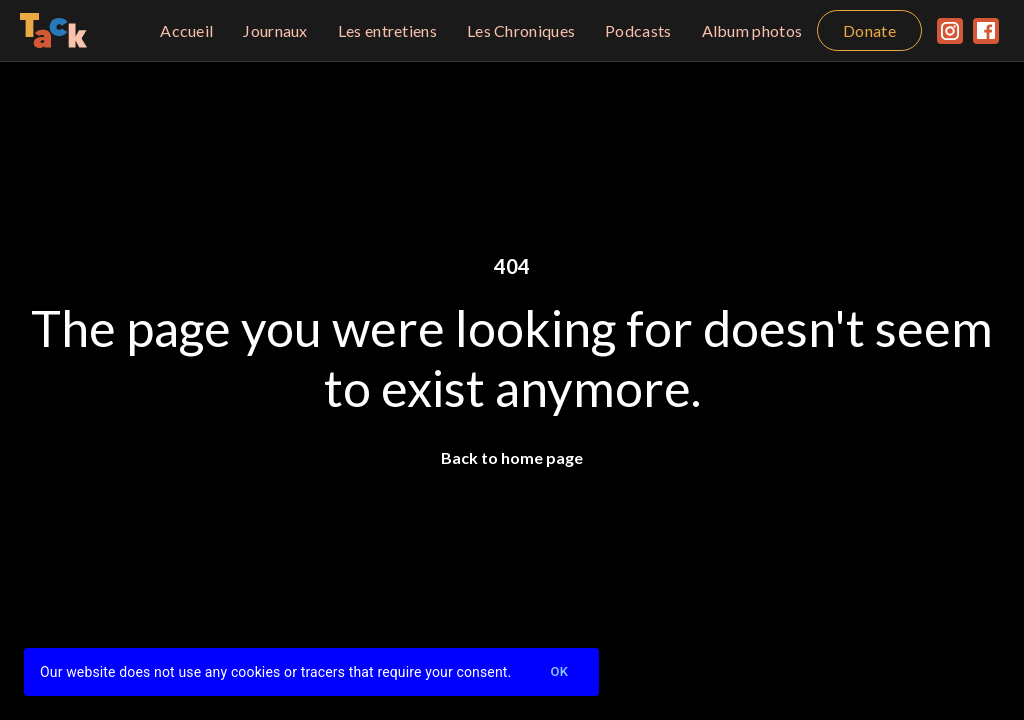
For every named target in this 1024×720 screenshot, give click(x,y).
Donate (869, 30)
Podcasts (638, 30)
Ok (559, 672)
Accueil (186, 30)
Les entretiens (387, 30)
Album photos (752, 30)
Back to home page (512, 457)
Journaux (275, 30)
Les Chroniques (521, 30)
